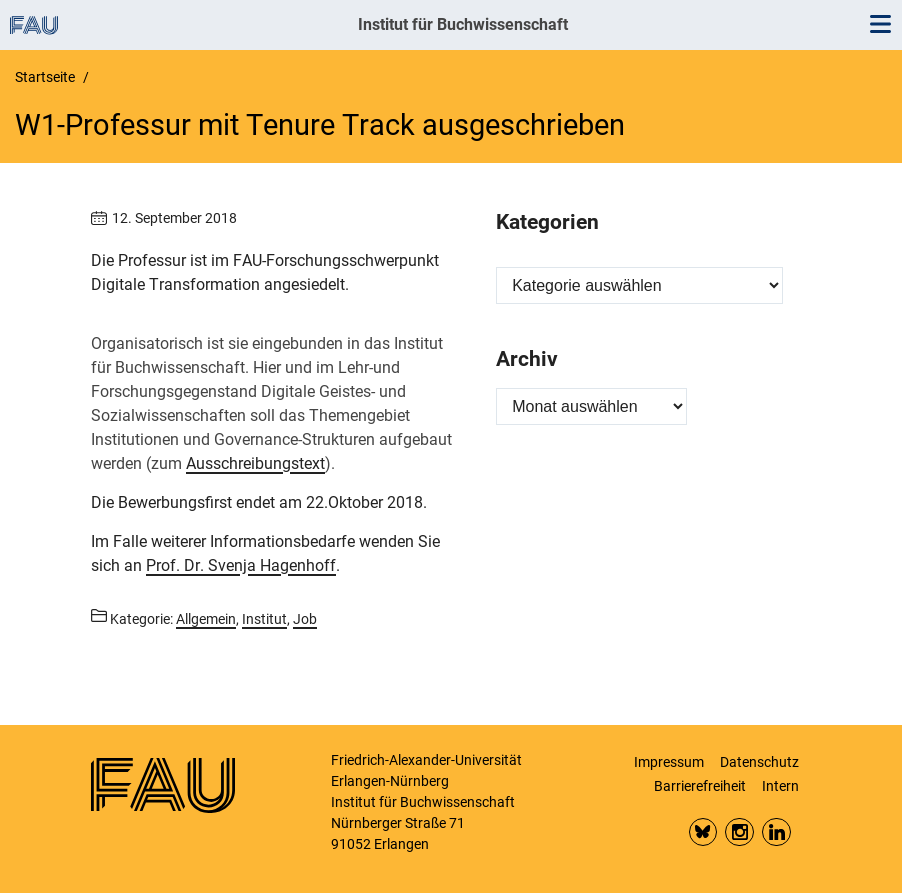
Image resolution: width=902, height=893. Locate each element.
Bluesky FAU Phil (703, 832)
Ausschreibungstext (255, 463)
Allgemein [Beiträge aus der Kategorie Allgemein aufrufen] (206, 619)
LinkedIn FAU (776, 832)
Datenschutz (759, 762)
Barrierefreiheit (700, 786)
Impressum (669, 762)
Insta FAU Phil (739, 832)
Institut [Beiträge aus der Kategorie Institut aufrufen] (264, 619)
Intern (780, 786)
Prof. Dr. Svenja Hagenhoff (241, 565)
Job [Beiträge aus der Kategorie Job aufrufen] (305, 619)
